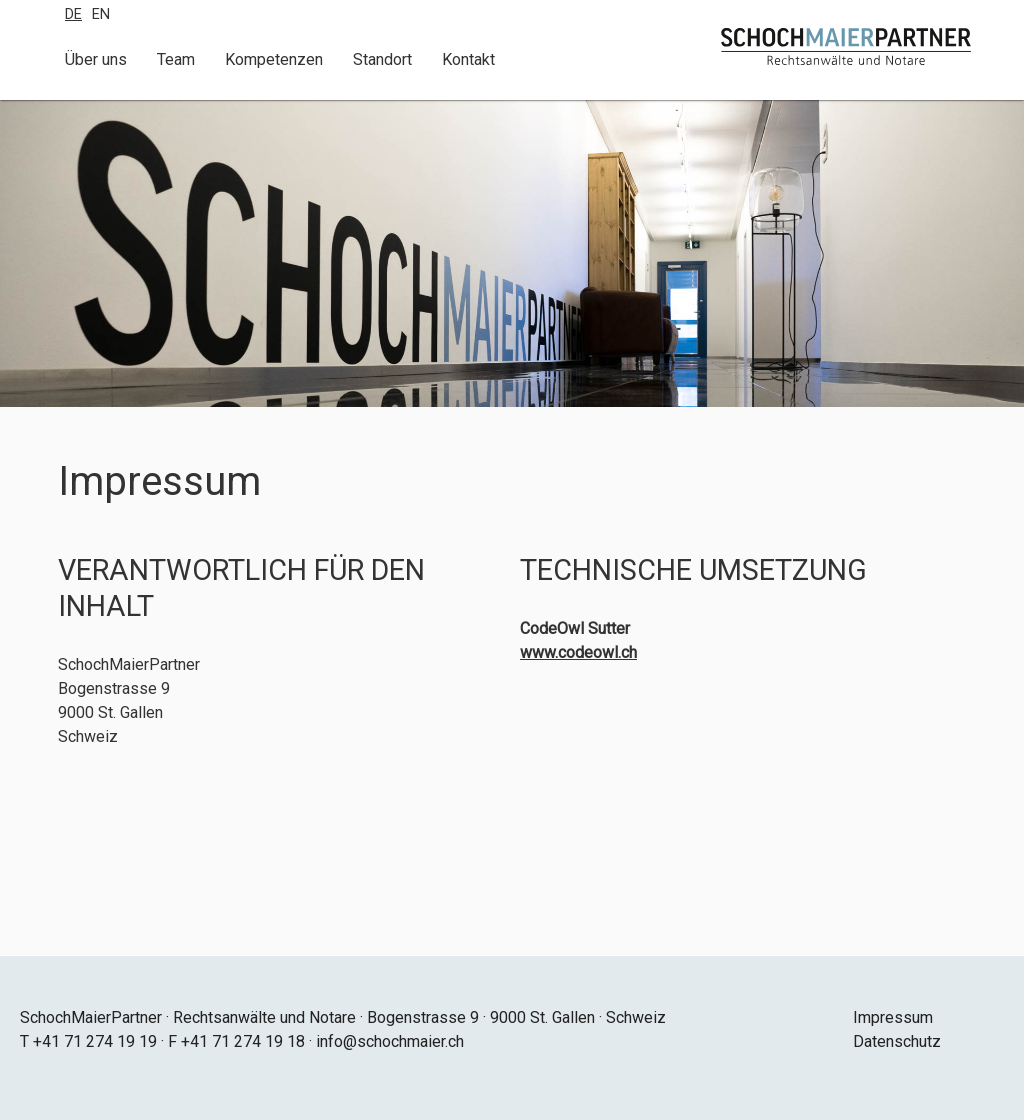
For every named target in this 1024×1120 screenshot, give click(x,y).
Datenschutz (897, 1041)
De (73, 14)
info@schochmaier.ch (390, 1041)
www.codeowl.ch (578, 652)
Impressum (893, 1017)
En (101, 14)
